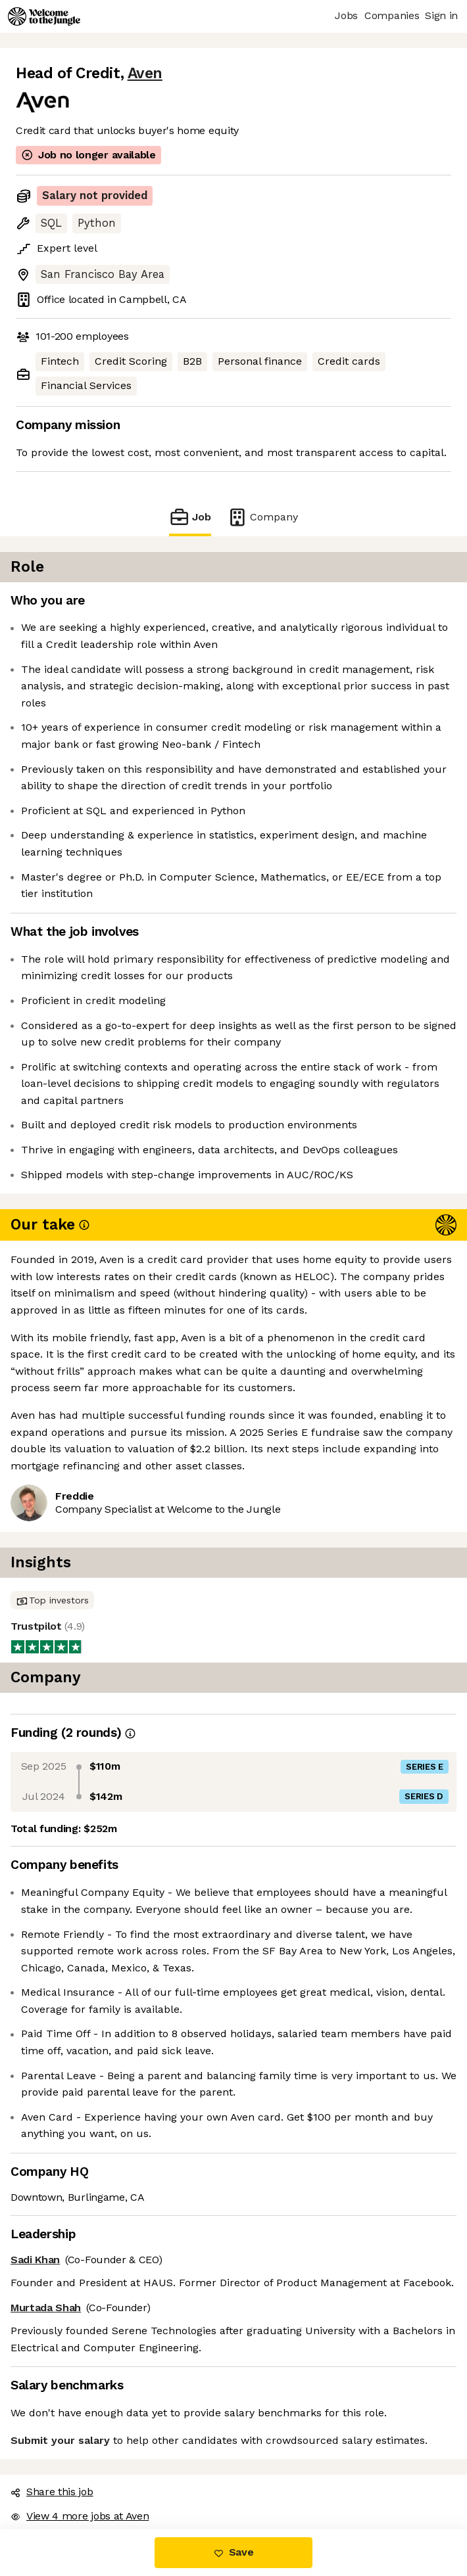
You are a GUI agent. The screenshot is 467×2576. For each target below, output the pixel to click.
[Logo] (44, 16)
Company (262, 517)
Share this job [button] (52, 2491)
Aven (145, 73)
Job (190, 517)
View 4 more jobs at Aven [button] (80, 2516)
